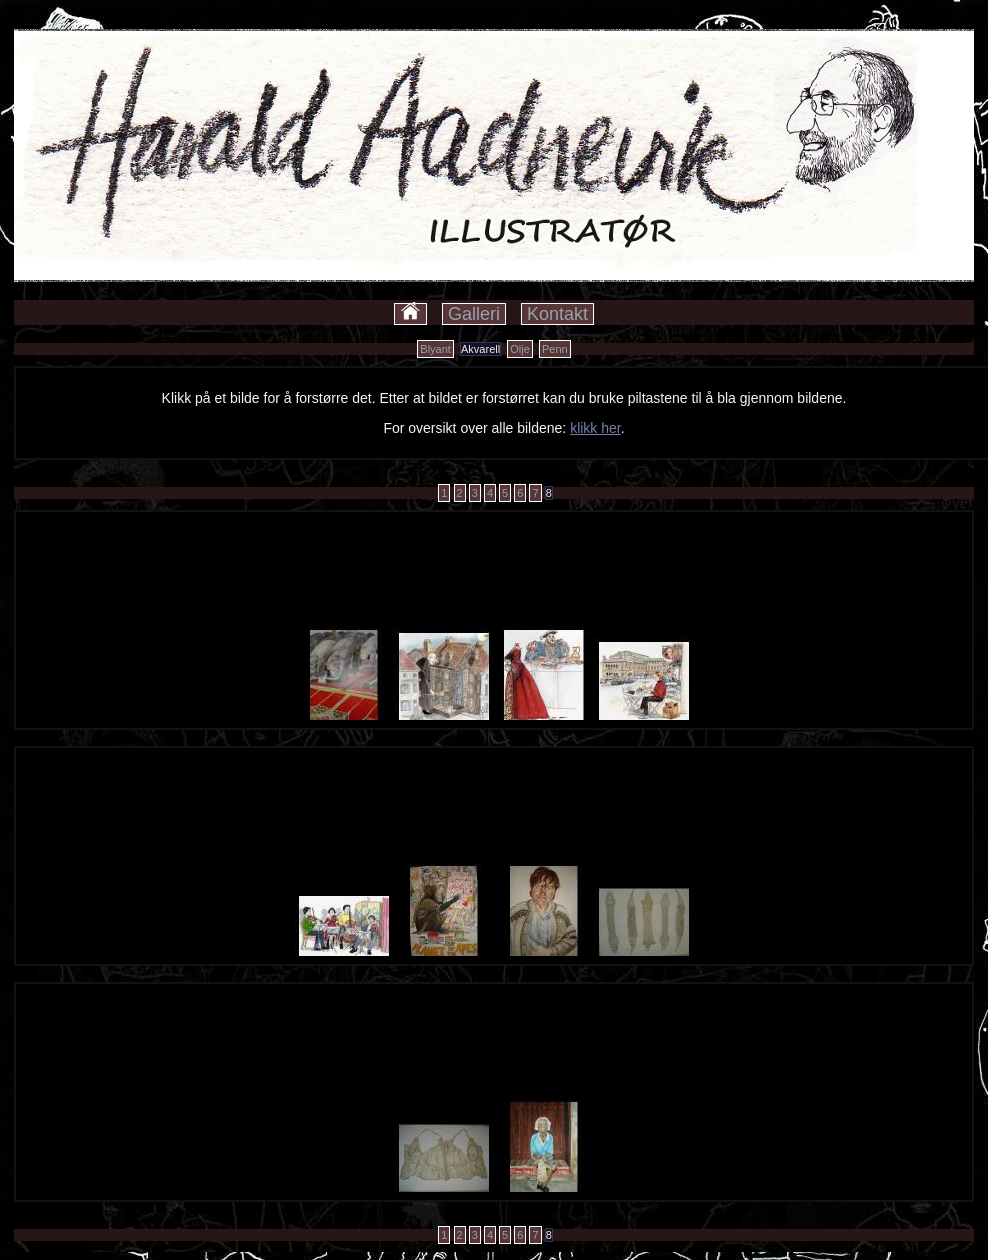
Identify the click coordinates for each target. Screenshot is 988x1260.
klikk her (595, 428)
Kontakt (557, 314)
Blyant (435, 349)
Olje (520, 349)
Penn (555, 349)
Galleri (474, 314)
